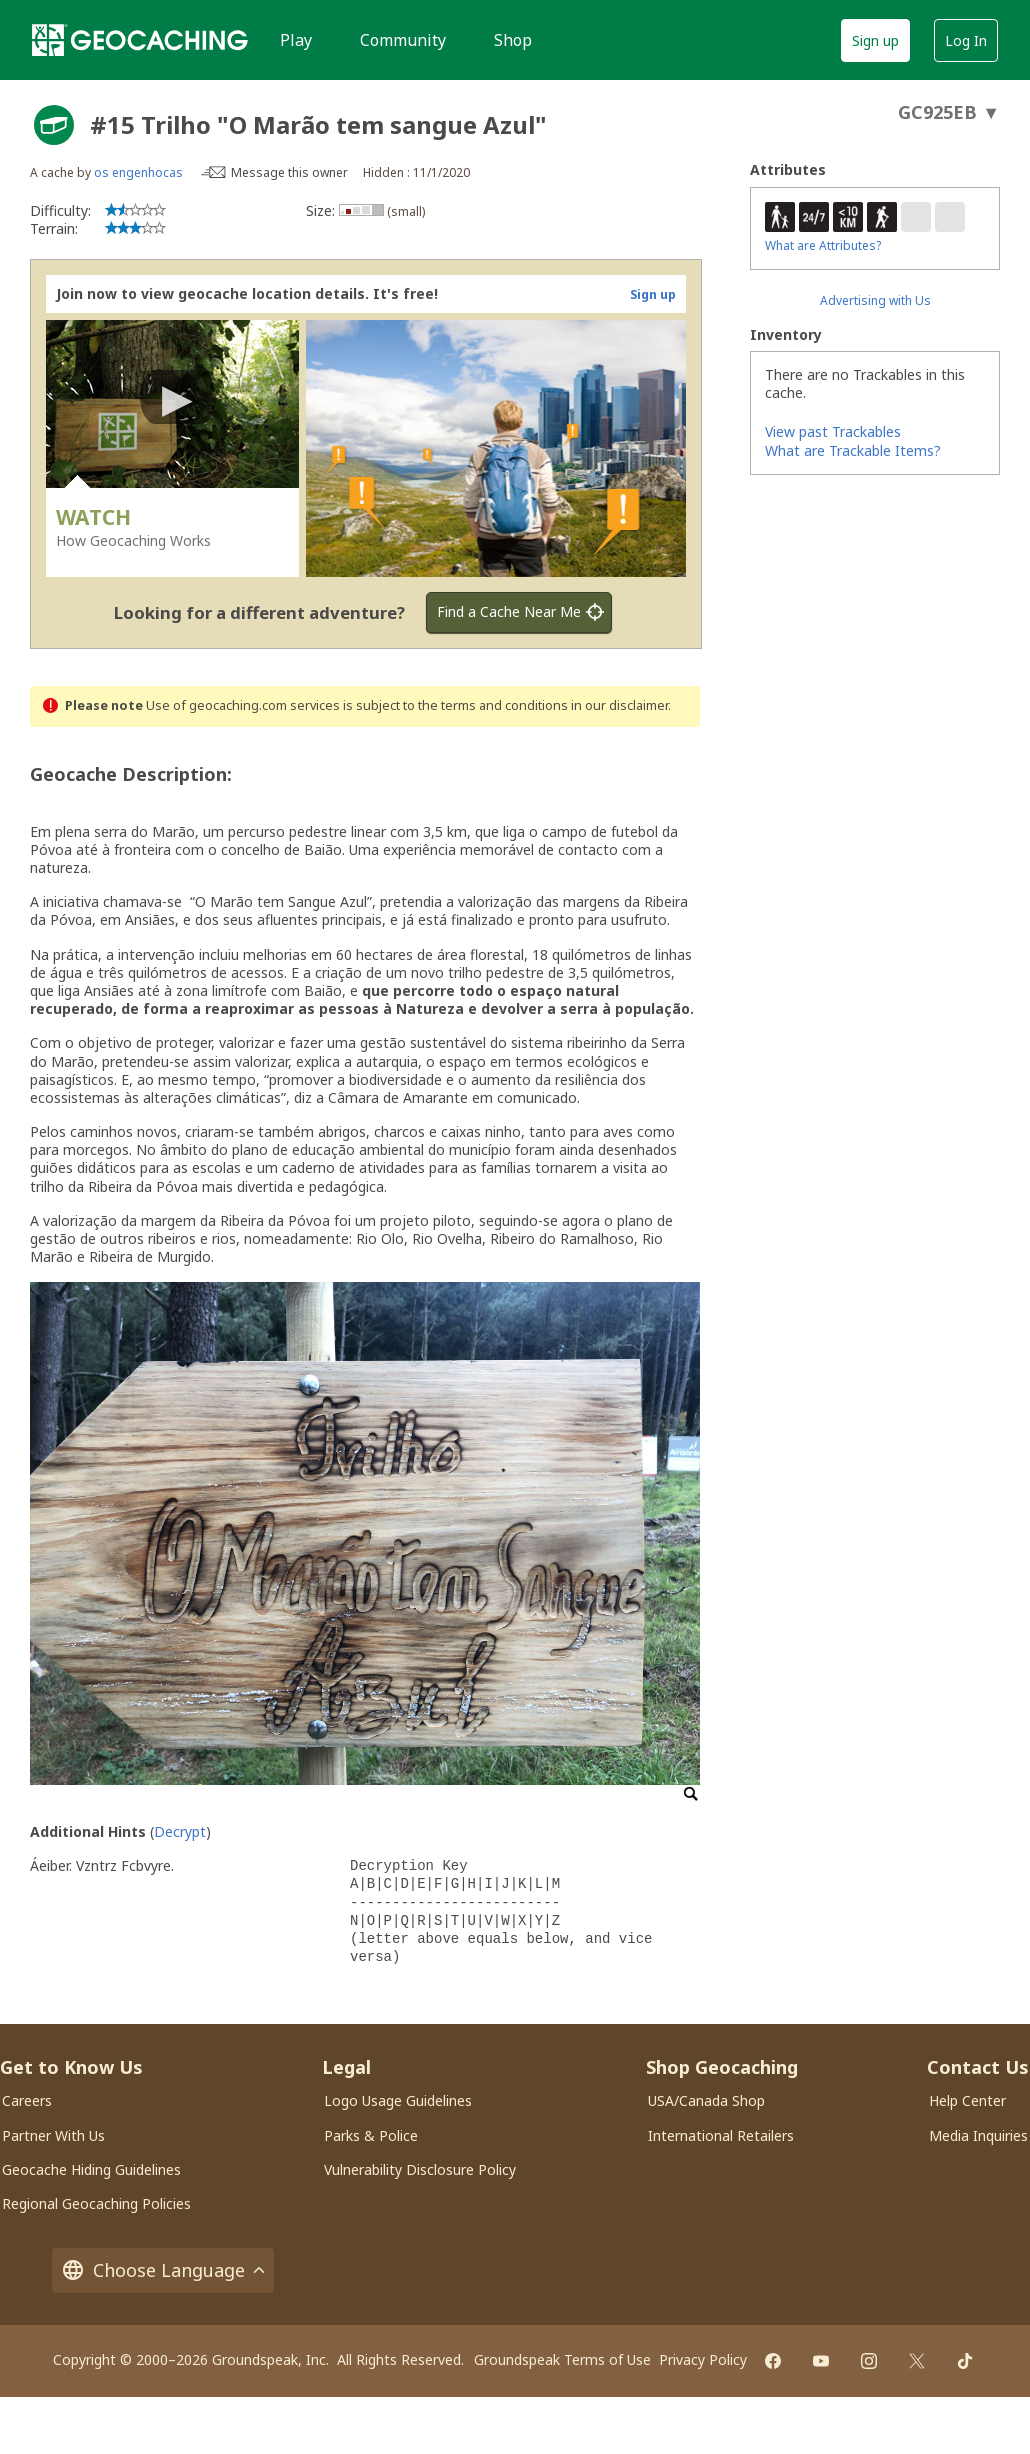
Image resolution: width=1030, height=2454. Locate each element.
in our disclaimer (619, 705)
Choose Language (163, 2270)
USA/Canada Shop (706, 2100)
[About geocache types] (54, 125)
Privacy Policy (703, 2359)
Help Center (967, 2100)
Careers (27, 2100)
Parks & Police (371, 2135)
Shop (513, 40)
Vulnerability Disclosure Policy (420, 2169)
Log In (966, 40)
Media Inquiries (978, 2135)
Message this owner (289, 172)
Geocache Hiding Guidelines (91, 2169)
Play (296, 40)
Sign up (875, 40)
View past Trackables (833, 431)
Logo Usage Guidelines (398, 2100)
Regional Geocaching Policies (96, 2203)
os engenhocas (138, 172)
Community (403, 40)
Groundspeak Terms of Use (562, 2359)
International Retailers (721, 2135)
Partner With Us (53, 2135)
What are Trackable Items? (853, 450)
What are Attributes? (823, 245)
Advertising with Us (875, 300)
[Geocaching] (140, 40)
